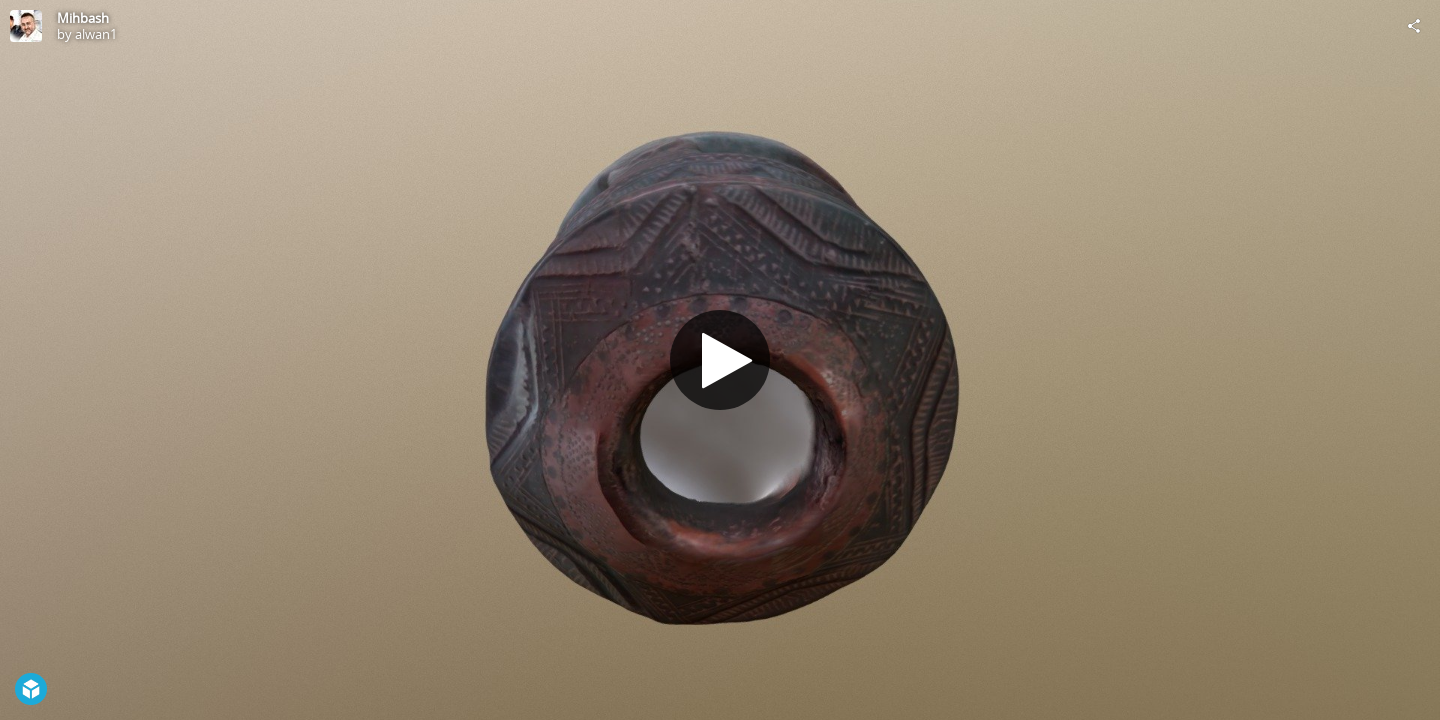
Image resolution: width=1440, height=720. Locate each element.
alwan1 (96, 34)
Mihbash (83, 18)
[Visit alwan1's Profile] (26, 26)
